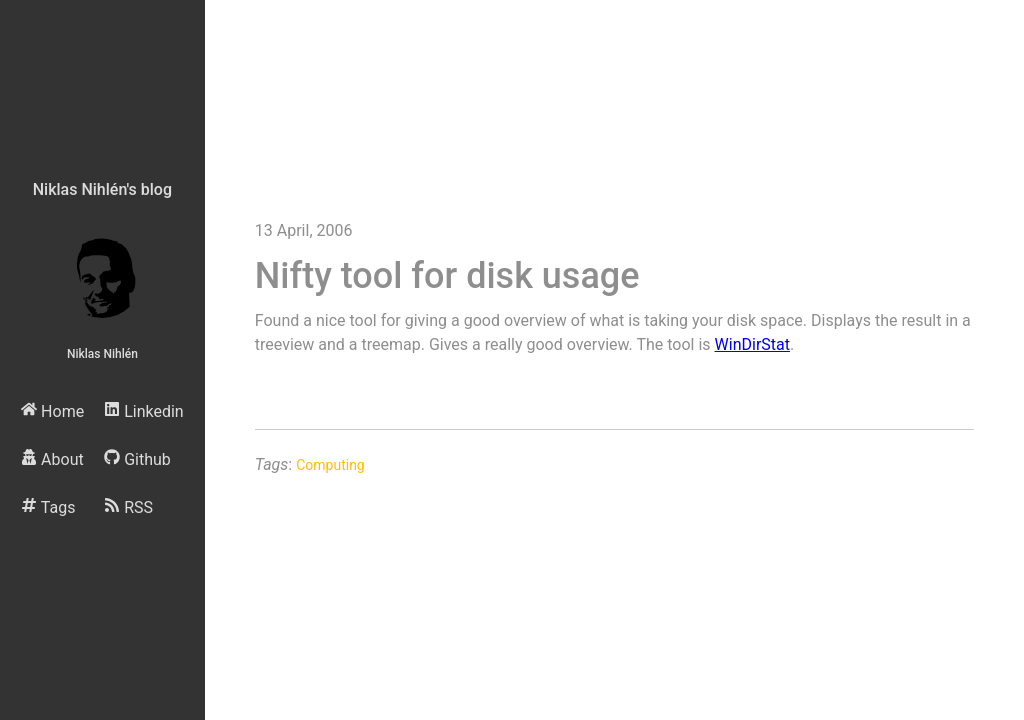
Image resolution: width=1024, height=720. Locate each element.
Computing (330, 465)
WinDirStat (752, 344)
